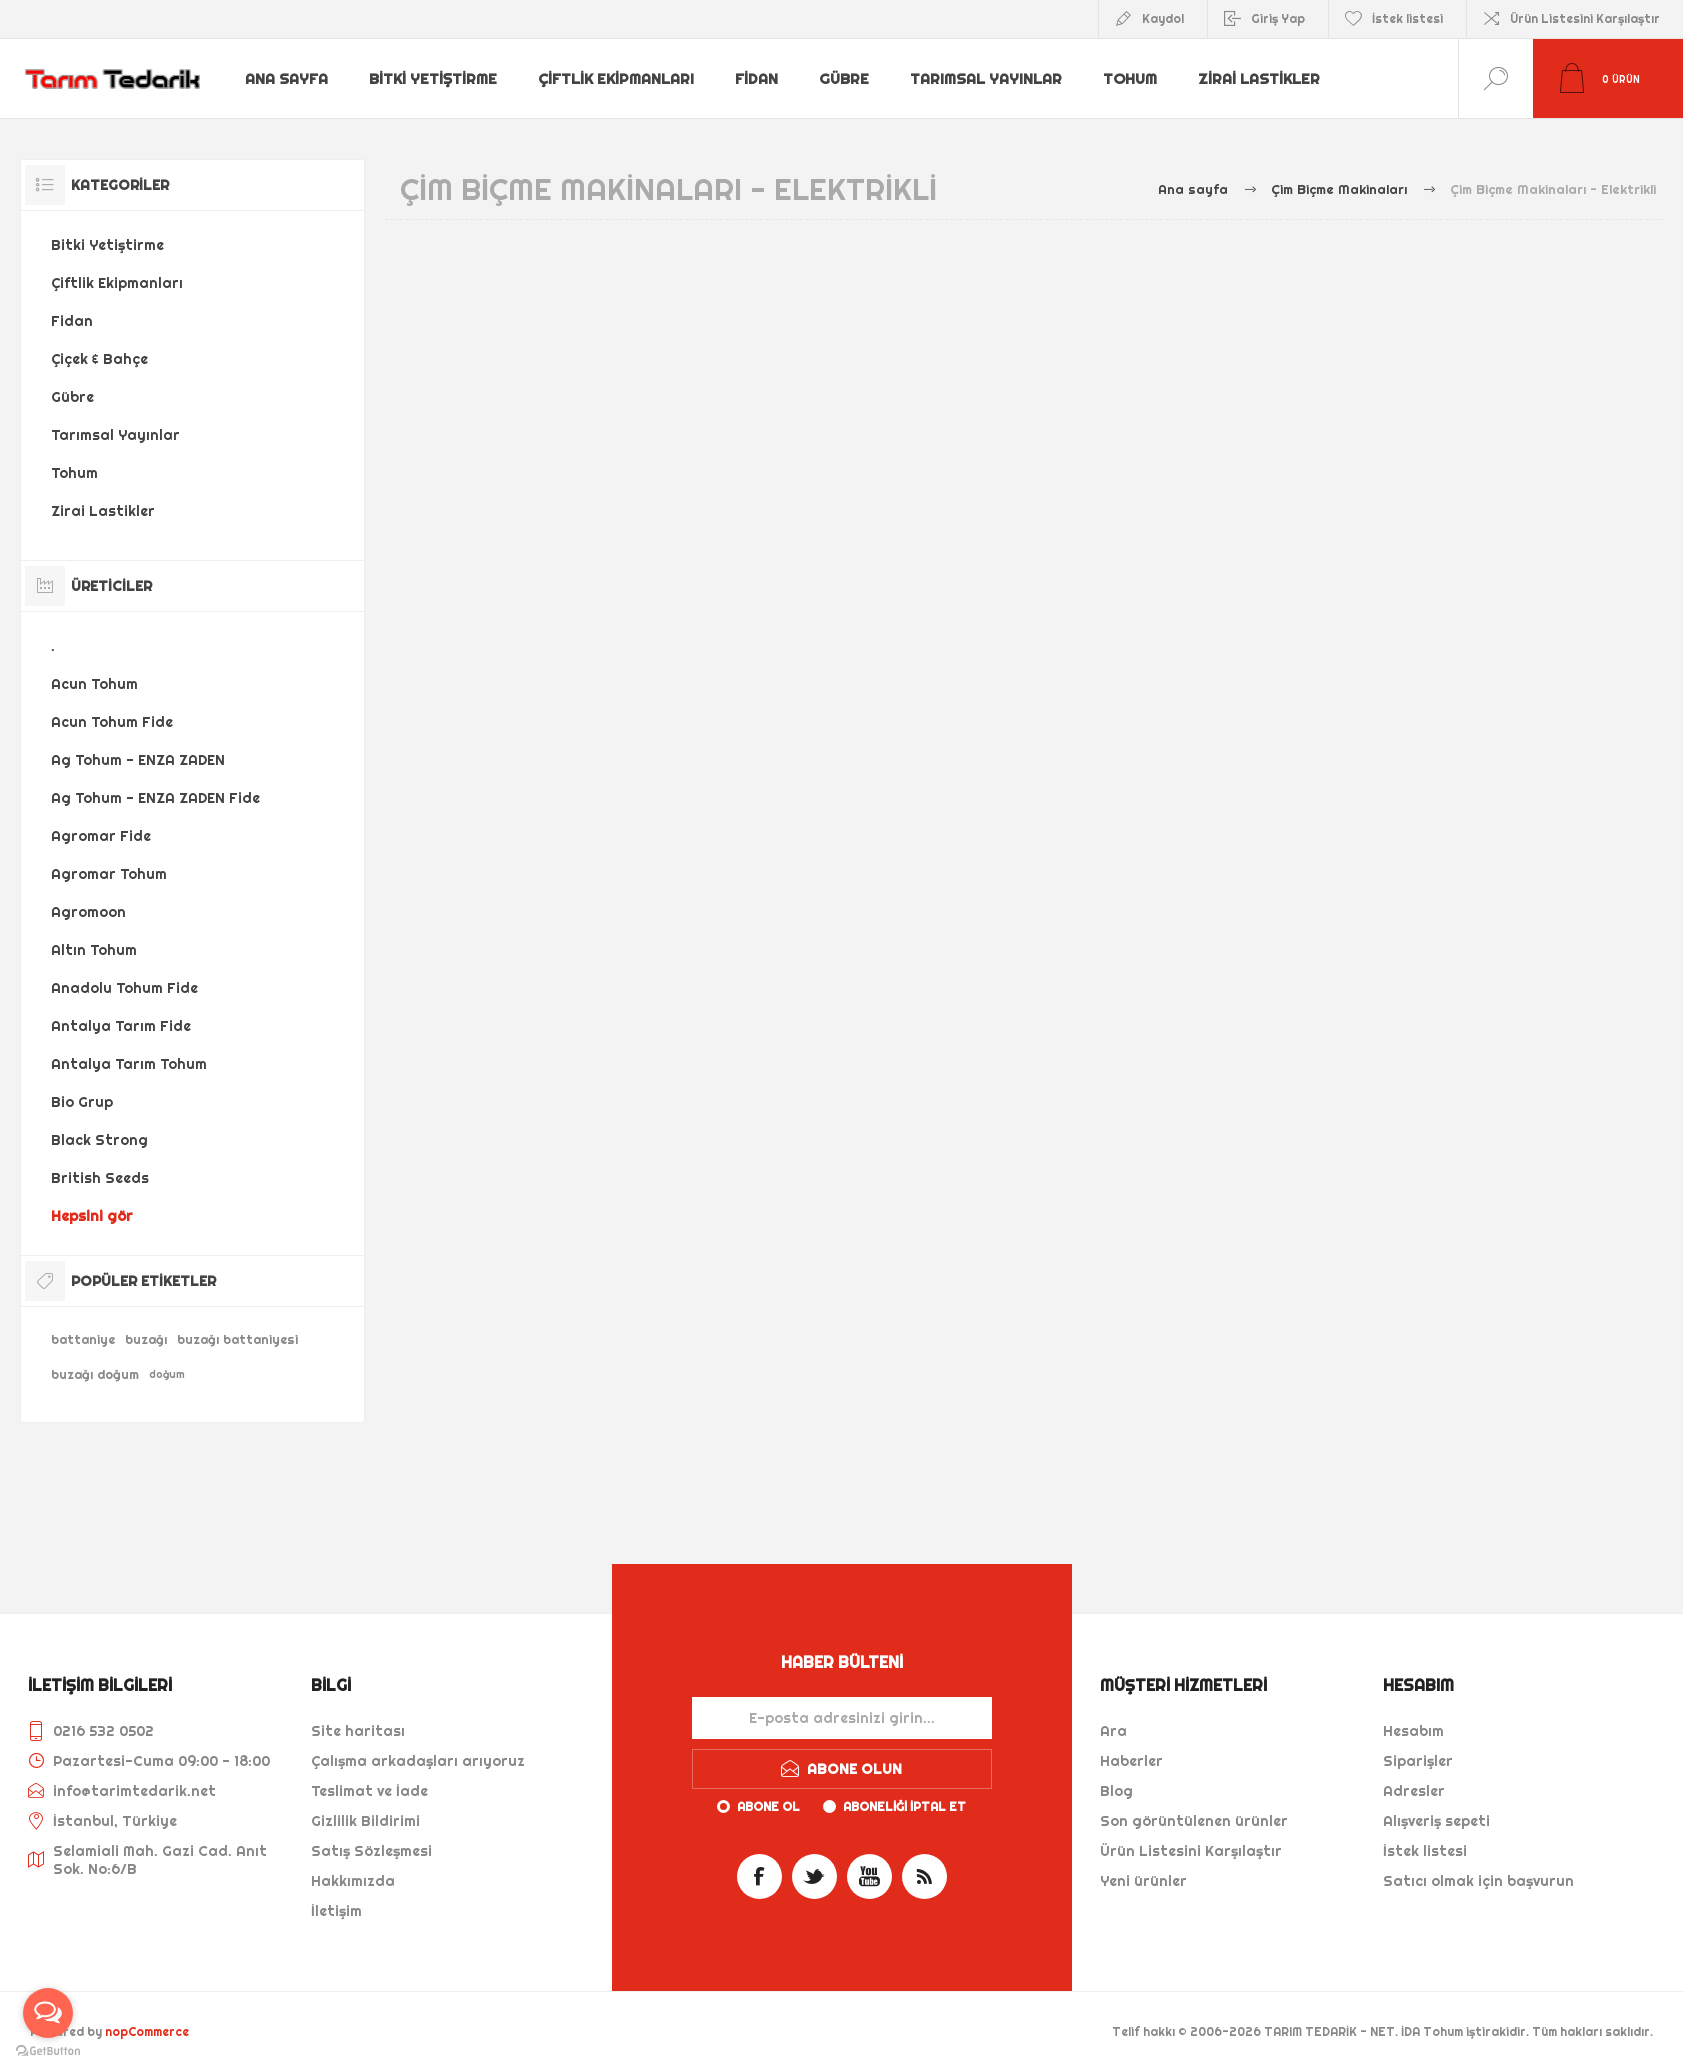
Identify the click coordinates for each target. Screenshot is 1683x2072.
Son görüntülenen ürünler (1194, 1821)
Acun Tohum (94, 684)
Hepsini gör (92, 1216)
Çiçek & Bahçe (99, 359)
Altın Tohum (94, 950)
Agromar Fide (101, 836)
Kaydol (1163, 18)
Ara (1113, 1731)
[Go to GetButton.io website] (48, 2051)
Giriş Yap (1278, 18)
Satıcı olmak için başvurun (1478, 1881)
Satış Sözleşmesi (371, 1851)
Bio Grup (82, 1102)
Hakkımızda (353, 1881)
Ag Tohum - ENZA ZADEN (138, 760)
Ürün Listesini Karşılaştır (1585, 18)
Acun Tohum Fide (112, 722)
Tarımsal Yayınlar (988, 79)
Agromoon (88, 912)
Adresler (1414, 1791)
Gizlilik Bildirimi (365, 1821)
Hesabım (1413, 1731)
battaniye (83, 1339)
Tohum (1133, 79)
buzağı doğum (95, 1374)
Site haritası (358, 1731)
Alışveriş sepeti (1436, 1821)
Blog (1116, 1791)
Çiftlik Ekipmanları (617, 79)
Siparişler (1418, 1761)
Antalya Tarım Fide (121, 1026)
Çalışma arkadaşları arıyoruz (418, 1761)
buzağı (146, 1339)
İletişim (336, 1911)
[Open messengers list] (48, 2013)
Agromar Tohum (109, 874)
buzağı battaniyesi (237, 1339)
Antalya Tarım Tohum (129, 1064)
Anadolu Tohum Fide (124, 988)
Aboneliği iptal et (904, 1806)
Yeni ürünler (1143, 1881)
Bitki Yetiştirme (435, 79)
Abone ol (768, 1806)
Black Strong (99, 1140)
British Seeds (100, 1178)
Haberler (1131, 1761)
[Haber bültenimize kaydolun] (842, 1718)
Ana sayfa (288, 79)
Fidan (758, 79)
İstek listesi (1425, 1851)
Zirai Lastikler (1263, 79)
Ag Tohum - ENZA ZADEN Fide (155, 798)
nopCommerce (147, 2031)
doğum (167, 1374)
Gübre (846, 79)
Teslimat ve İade (369, 1791)
